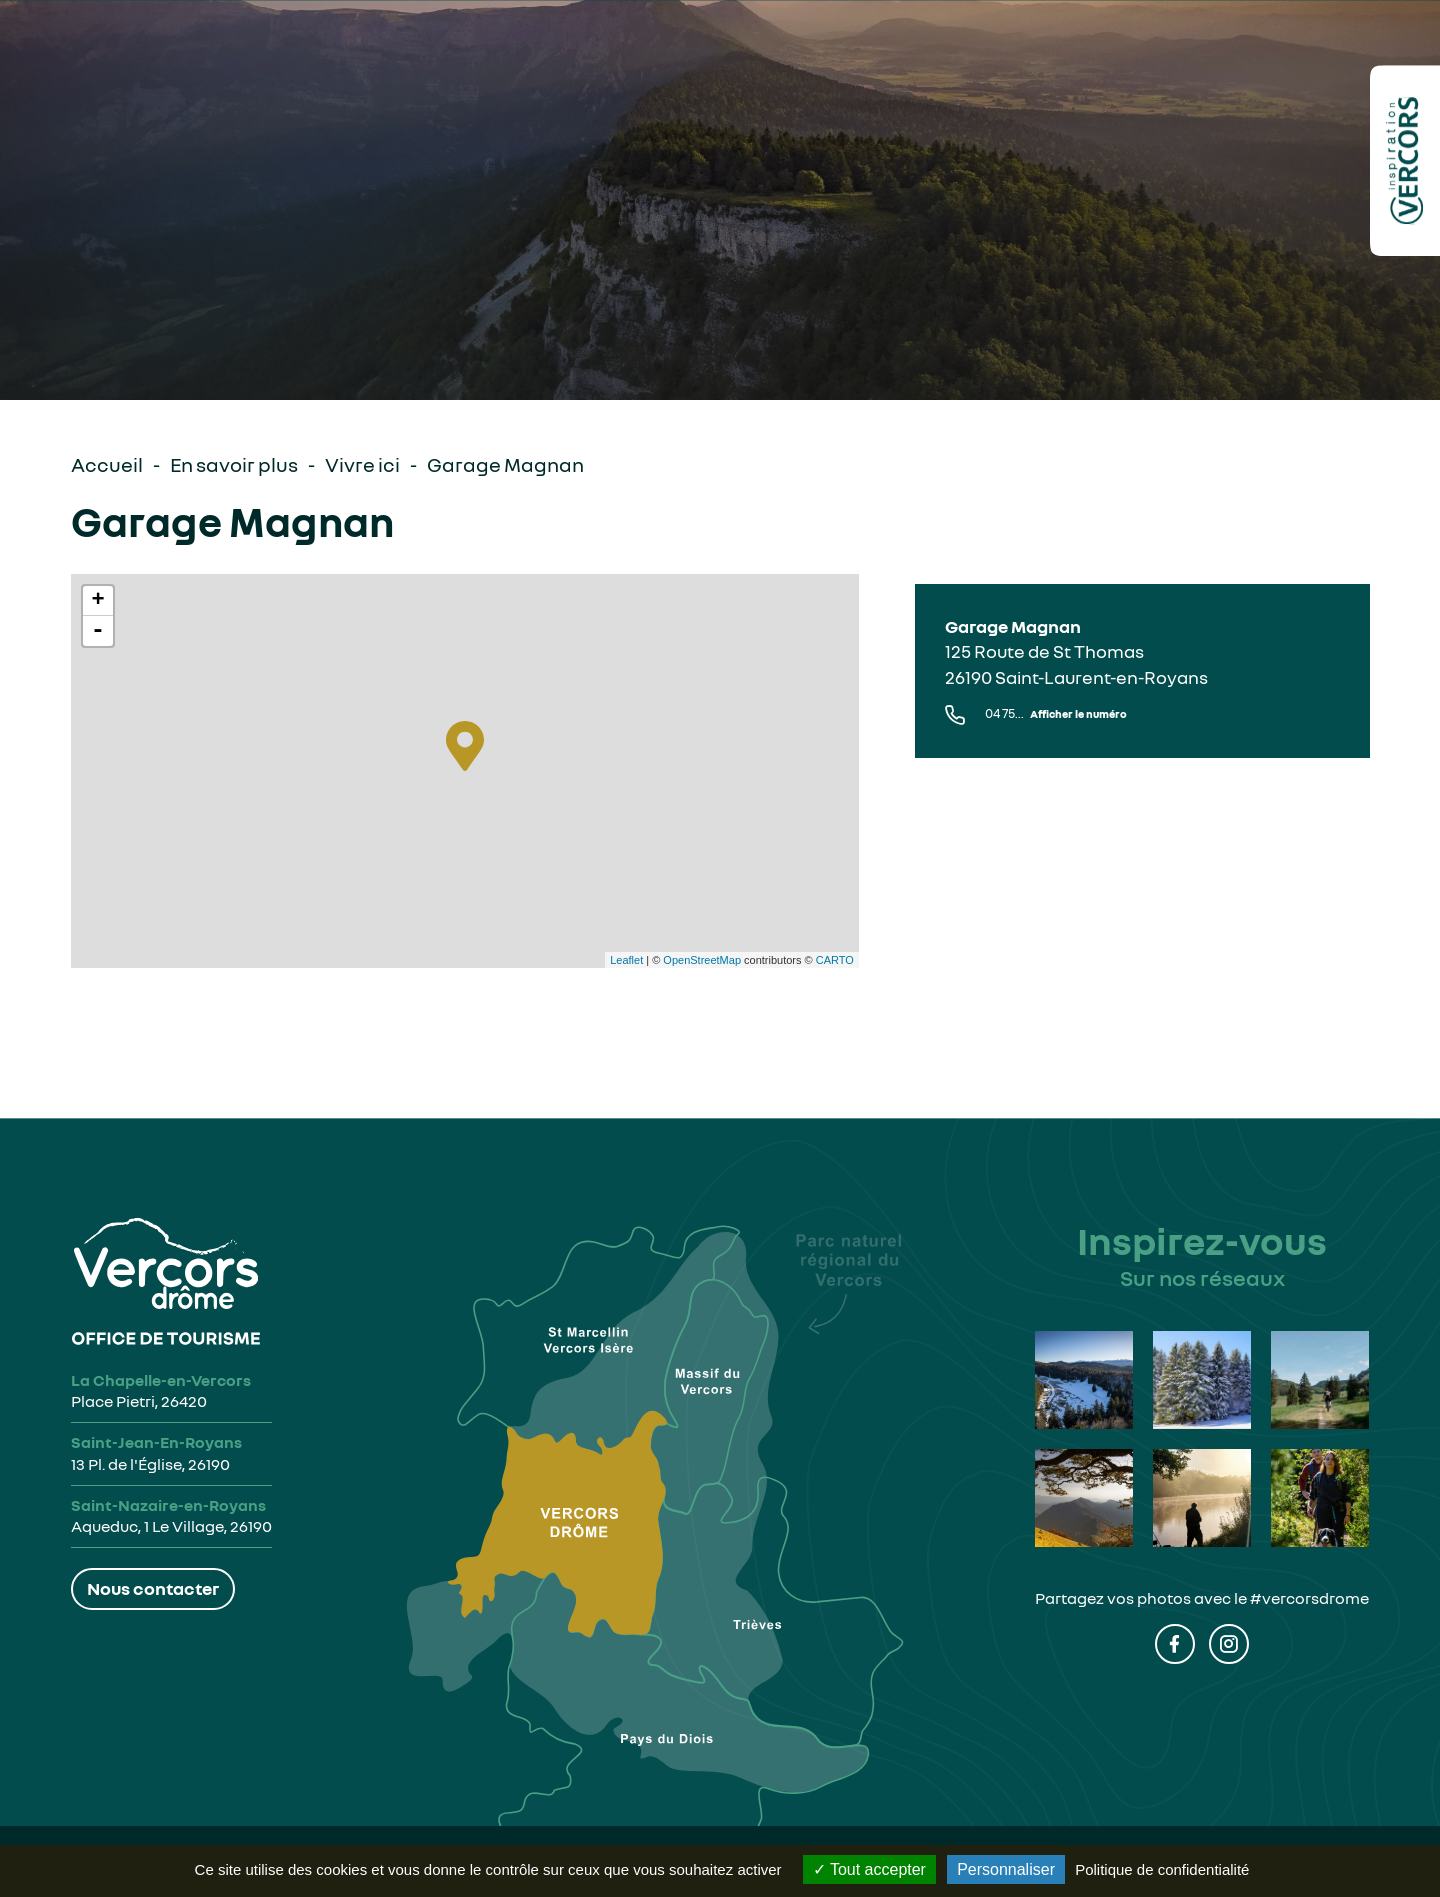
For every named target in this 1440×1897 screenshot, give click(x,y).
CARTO (835, 960)
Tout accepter (869, 1869)
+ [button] (97, 601)
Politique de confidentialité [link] (1162, 1869)
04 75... (1056, 713)
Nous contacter (153, 1588)
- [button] (98, 631)
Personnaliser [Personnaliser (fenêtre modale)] (1006, 1869)
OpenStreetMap (702, 960)
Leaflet (626, 960)
